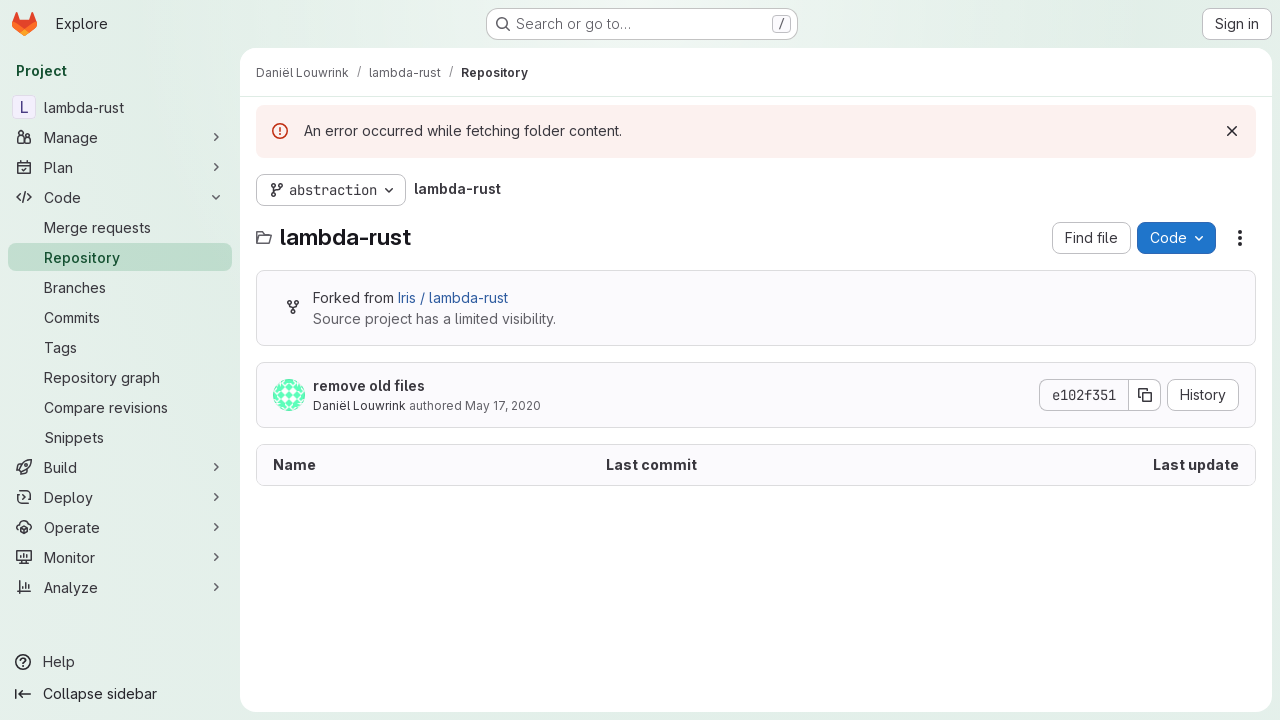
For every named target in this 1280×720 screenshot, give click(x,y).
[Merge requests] (120, 227)
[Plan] (120, 167)
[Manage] (120, 137)
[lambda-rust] (120, 107)
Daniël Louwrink (359, 405)
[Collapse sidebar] (120, 694)
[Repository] (120, 257)
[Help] (120, 662)
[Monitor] (120, 557)
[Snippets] (120, 437)
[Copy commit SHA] (1145, 395)
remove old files (369, 385)
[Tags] (120, 347)
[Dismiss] (1232, 131)
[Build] (120, 467)
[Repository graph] (120, 377)
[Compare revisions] (120, 407)
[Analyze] (120, 587)
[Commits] (120, 317)
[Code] (120, 197)
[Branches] (120, 287)
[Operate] (120, 527)
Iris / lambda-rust (453, 297)
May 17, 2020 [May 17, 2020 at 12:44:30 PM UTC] (503, 405)
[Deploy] (120, 497)
